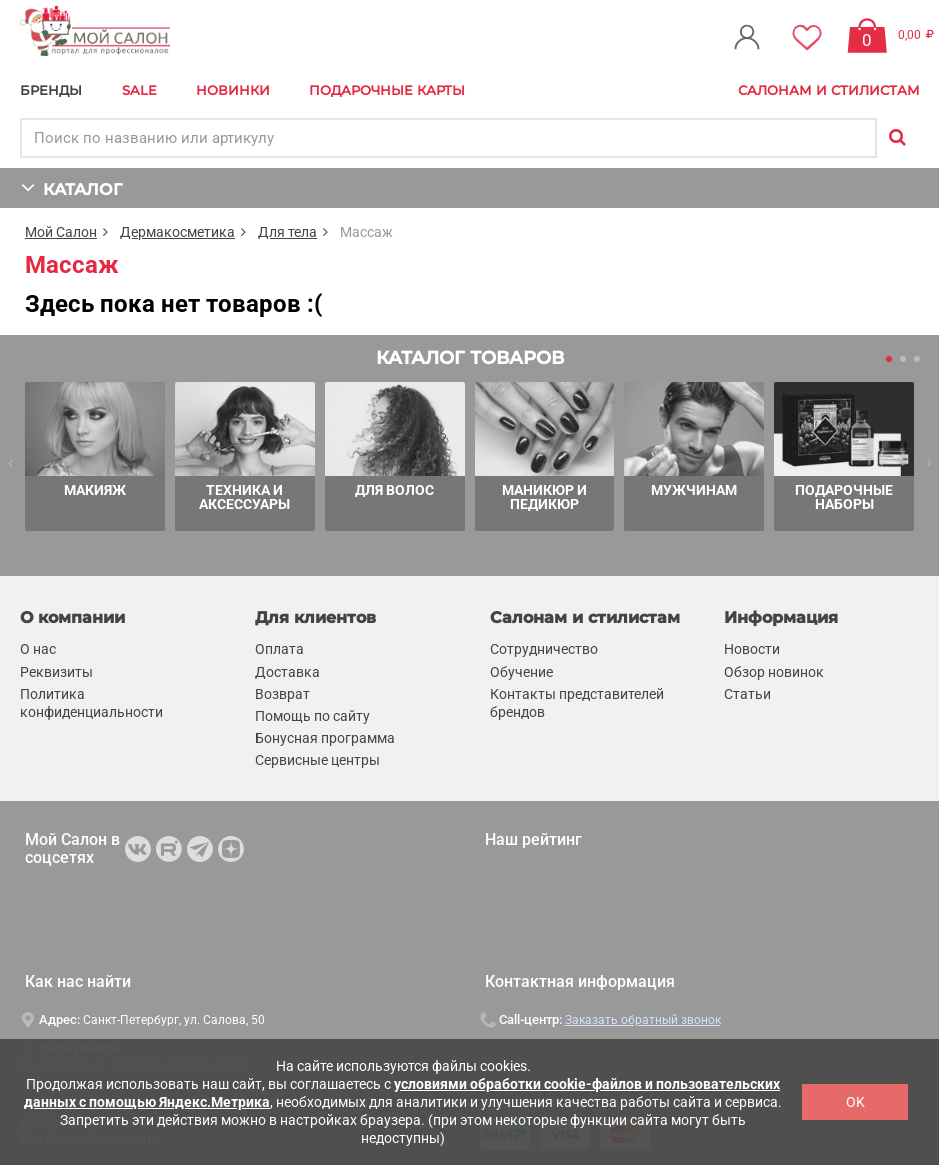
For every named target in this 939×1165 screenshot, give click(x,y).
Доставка (287, 672)
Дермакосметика (177, 232)
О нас (38, 649)
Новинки (233, 90)
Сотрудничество (544, 649)
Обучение (521, 672)
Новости (752, 649)
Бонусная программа (325, 738)
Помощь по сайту (312, 716)
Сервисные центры (317, 760)
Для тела (287, 232)
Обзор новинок (774, 672)
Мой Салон (61, 232)
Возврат (282, 694)
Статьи (747, 694)
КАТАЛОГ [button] (71, 187)
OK (855, 1102)
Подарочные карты (387, 90)
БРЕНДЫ (51, 90)
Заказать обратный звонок (643, 1020)
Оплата (279, 649)
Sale (139, 90)
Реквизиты (56, 672)
